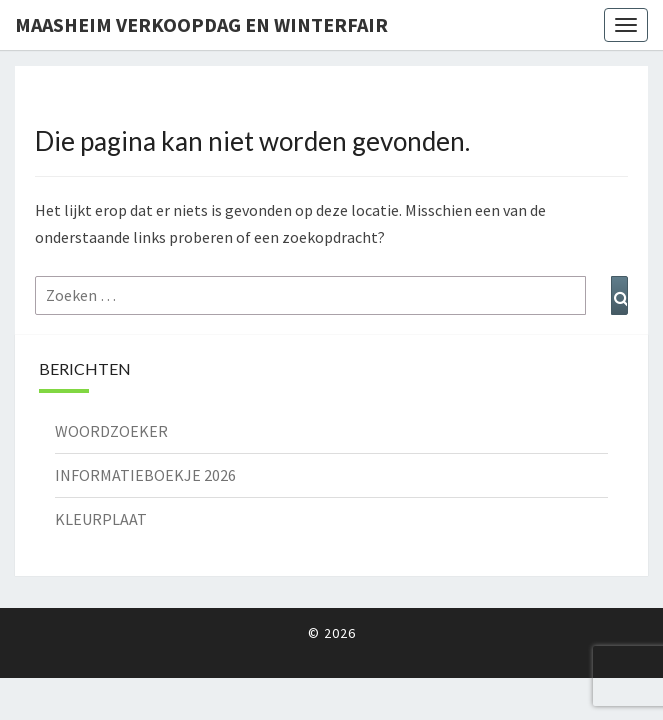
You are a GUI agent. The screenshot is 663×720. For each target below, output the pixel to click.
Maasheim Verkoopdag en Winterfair (201, 24)
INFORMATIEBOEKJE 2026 (145, 475)
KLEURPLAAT (101, 519)
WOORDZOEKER (111, 431)
